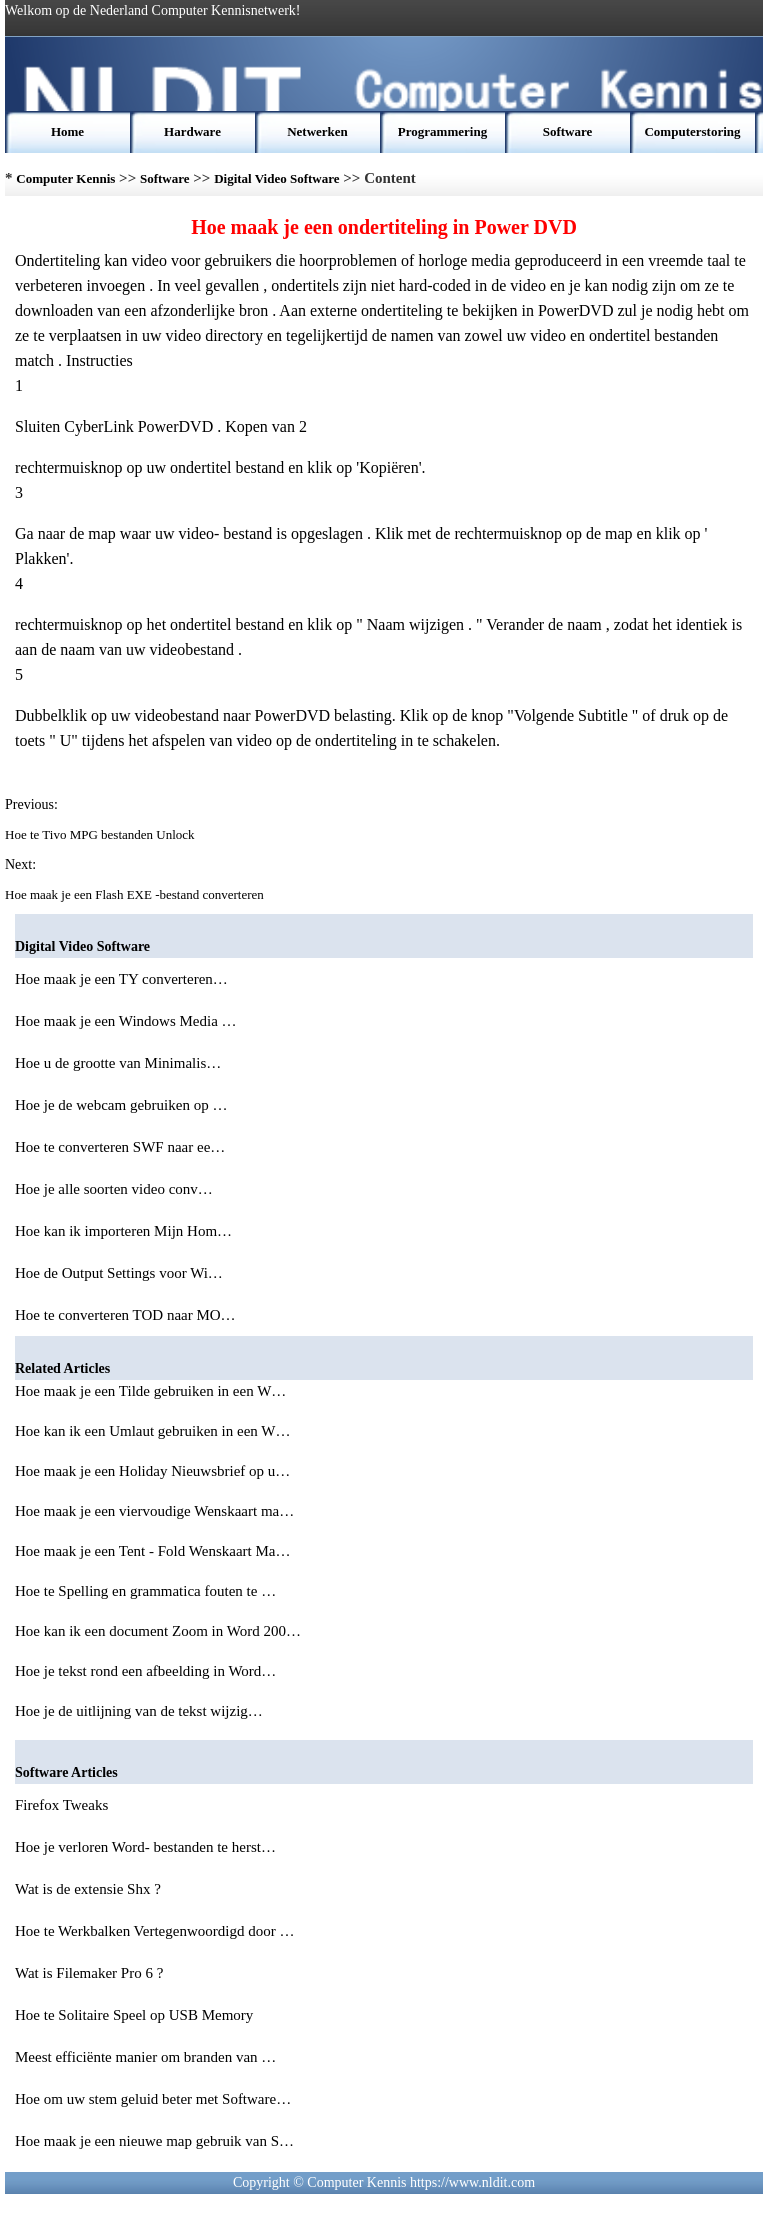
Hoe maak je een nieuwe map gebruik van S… (154, 2141)
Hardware (192, 131)
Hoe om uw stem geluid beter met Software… (153, 2099)
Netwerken (317, 131)
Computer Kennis (65, 178)
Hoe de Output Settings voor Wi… (119, 1273)
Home (67, 131)
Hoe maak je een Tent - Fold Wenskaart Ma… (152, 1551)
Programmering (442, 131)
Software (568, 131)
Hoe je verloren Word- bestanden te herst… (145, 1847)
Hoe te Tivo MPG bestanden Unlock (101, 834)
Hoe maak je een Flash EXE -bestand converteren (136, 894)
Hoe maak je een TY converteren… (121, 979)
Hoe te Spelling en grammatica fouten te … (145, 1591)
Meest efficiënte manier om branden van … (145, 2057)
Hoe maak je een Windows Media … (126, 1021)
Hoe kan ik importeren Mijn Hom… (123, 1231)
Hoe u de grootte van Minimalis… (118, 1063)
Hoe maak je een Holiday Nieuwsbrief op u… (152, 1471)
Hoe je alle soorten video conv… (114, 1189)
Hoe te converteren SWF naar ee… (120, 1147)
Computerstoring (692, 131)
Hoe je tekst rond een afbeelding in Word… (145, 1671)
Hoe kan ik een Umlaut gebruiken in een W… (152, 1431)
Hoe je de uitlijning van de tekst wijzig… (139, 1711)
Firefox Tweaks (63, 1805)
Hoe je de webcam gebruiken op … (121, 1105)
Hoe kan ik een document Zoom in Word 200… (158, 1631)
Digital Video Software (276, 178)
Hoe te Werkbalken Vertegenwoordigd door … (154, 1931)
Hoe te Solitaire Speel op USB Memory (136, 2015)
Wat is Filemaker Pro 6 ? (91, 1973)
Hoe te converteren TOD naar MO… (125, 1315)
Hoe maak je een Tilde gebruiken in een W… (150, 1391)
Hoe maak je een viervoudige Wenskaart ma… (154, 1511)
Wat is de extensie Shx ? (90, 1889)
